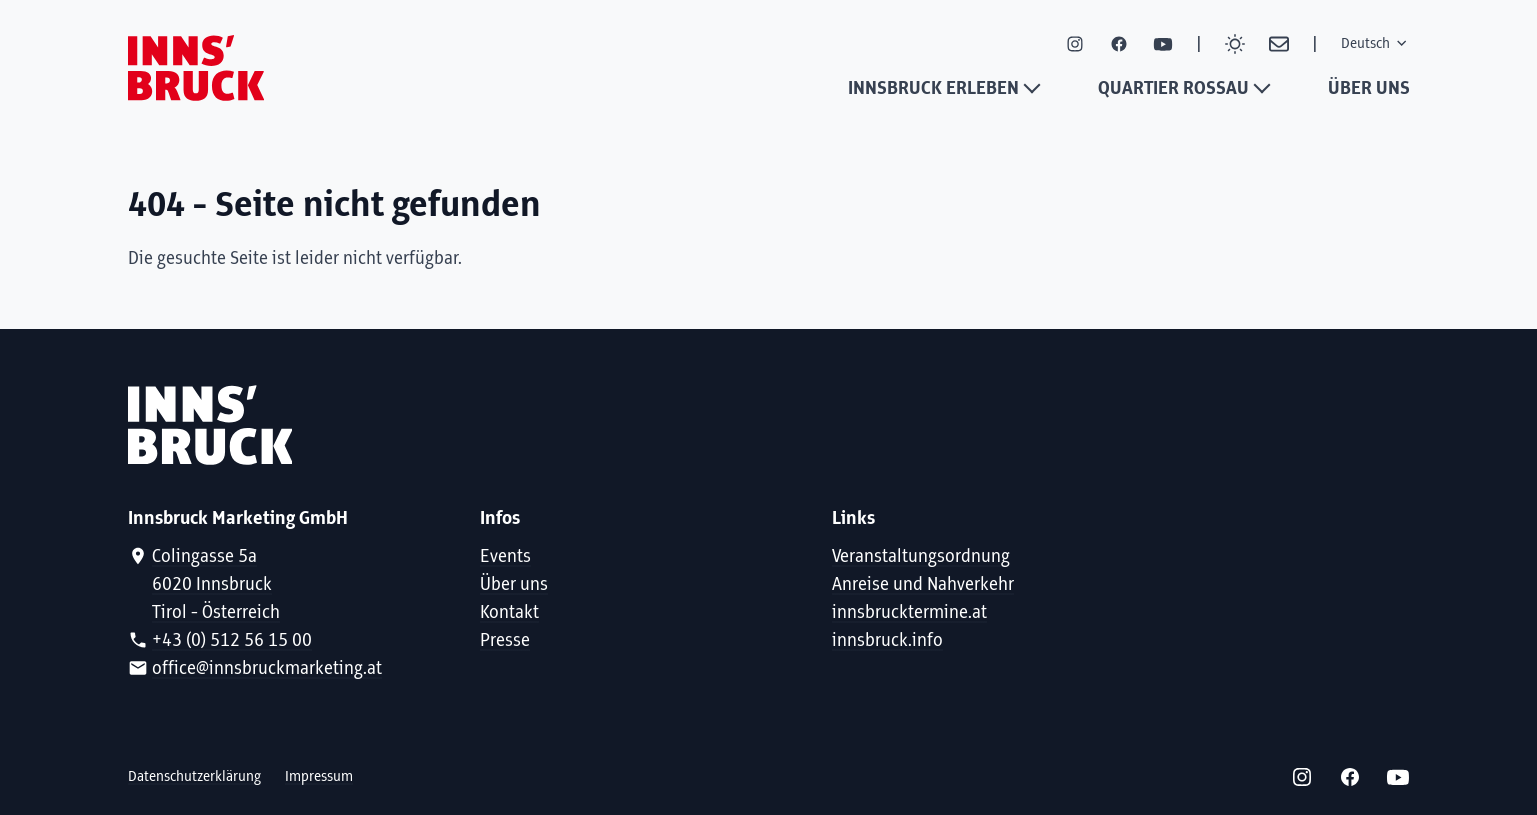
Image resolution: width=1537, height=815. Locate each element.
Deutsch (1375, 43)
